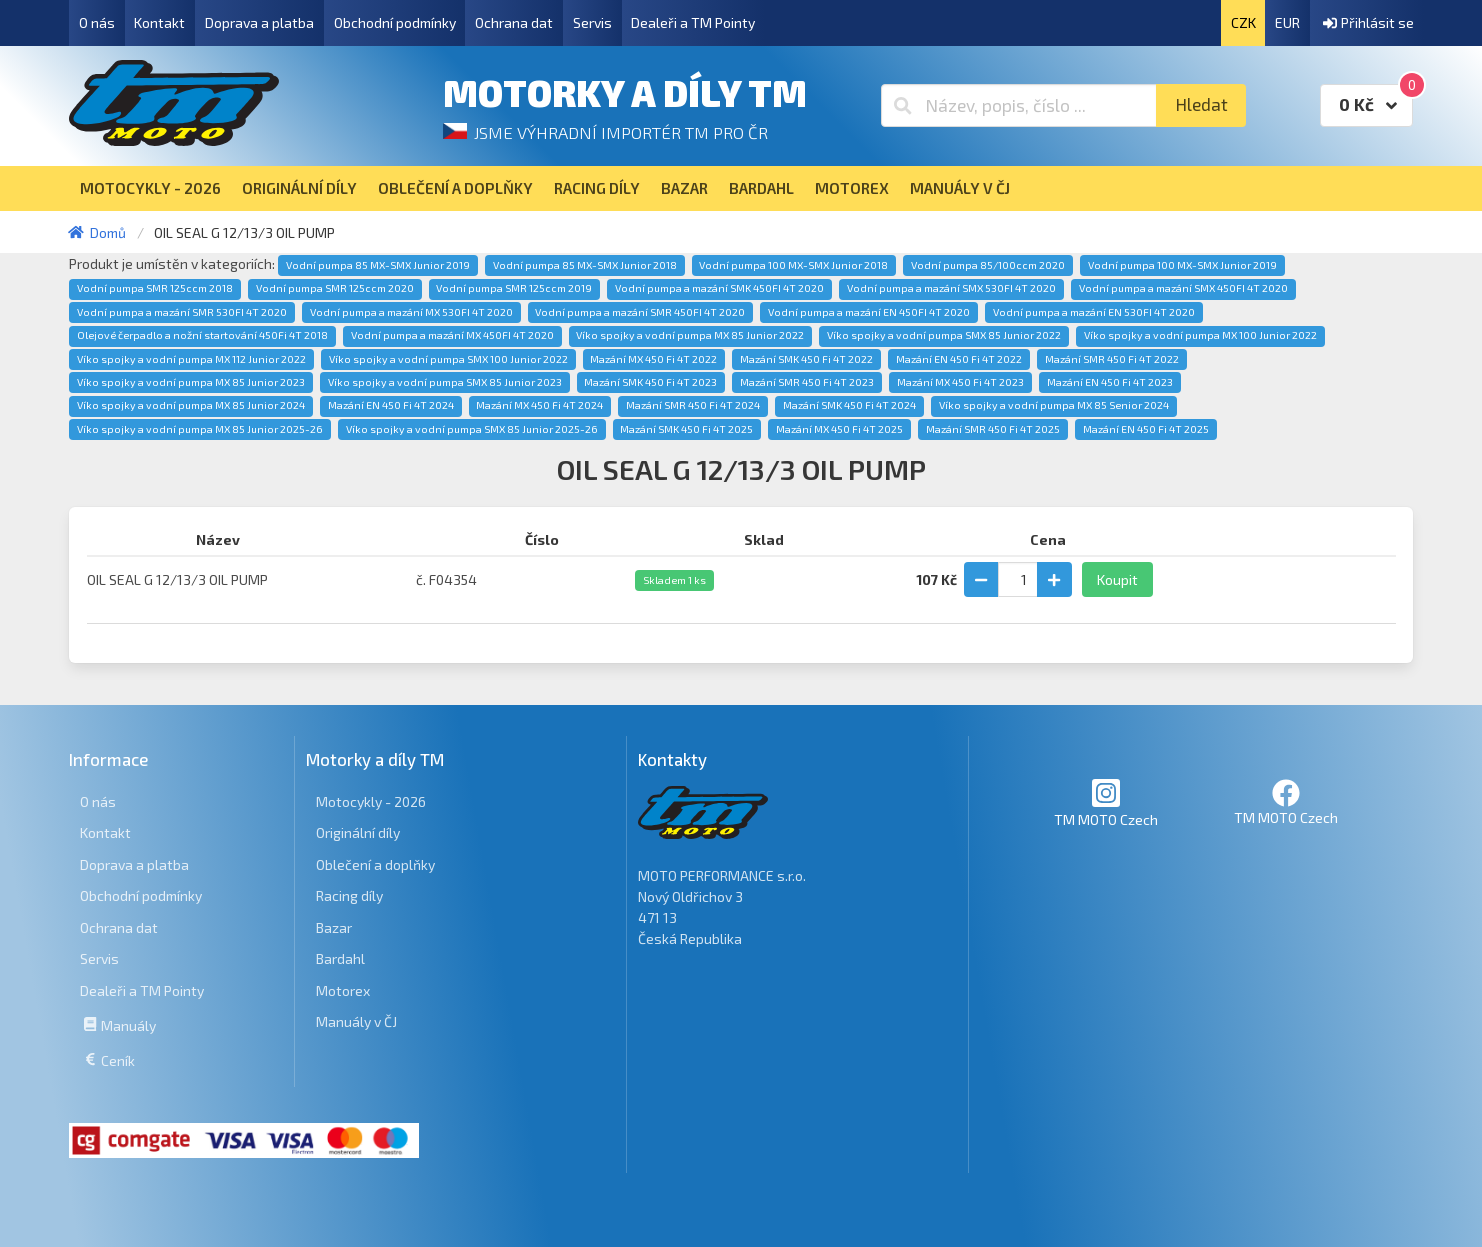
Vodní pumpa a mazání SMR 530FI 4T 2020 (182, 312)
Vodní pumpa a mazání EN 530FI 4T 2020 (1094, 312)
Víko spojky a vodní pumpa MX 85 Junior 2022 (690, 335)
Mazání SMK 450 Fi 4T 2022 (806, 359)
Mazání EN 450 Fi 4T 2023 (1110, 382)
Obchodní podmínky (395, 22)
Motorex (343, 990)
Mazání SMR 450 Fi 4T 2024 (693, 405)
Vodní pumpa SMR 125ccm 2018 (155, 288)
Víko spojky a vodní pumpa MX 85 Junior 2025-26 (200, 429)
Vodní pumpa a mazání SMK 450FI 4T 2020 (719, 288)
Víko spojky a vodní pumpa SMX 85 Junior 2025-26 (472, 429)
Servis (592, 22)
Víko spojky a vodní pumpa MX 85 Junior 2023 (191, 382)
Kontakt (159, 22)
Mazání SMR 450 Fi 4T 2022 (1112, 359)
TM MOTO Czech (1106, 802)
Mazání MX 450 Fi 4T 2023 (960, 382)
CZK (1243, 22)
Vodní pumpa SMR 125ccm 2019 (514, 288)
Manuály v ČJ (356, 1021)
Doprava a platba (259, 22)
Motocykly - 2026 (371, 801)
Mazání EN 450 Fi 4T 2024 (391, 405)
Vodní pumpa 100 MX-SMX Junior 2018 (793, 265)
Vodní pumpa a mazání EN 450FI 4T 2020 (869, 312)
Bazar (334, 927)
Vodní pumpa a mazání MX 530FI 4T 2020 (411, 312)
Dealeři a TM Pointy (693, 22)
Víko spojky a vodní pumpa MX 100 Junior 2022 (1200, 335)
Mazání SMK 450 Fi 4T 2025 (686, 429)
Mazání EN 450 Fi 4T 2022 (959, 359)
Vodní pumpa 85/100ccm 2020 (988, 265)
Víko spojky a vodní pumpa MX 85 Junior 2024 (191, 405)
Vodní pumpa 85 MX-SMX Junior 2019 (378, 265)
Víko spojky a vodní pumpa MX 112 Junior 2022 (191, 359)
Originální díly (358, 832)
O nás (97, 22)
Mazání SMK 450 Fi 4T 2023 (650, 382)
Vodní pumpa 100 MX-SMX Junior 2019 (1182, 265)
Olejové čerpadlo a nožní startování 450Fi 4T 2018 (202, 335)
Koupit (1117, 579)
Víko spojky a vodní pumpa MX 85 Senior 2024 (1054, 405)
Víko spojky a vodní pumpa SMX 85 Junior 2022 (944, 335)
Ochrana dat (514, 22)
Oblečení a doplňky (375, 864)
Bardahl (340, 958)
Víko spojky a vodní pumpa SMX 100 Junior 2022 (448, 359)
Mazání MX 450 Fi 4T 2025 (839, 429)
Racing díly (349, 895)
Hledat (1201, 104)
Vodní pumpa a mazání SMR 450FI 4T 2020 (640, 312)
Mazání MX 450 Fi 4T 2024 (539, 405)
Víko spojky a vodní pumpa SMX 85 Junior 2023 (445, 382)
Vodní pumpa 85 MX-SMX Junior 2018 (585, 265)
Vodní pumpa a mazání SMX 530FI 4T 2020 (951, 288)
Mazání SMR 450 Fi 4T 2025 (993, 429)
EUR (1287, 22)
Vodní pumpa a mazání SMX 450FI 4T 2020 (1183, 288)
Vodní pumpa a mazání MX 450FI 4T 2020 (452, 335)
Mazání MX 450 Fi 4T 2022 (653, 359)
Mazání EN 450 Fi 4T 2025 (1146, 429)
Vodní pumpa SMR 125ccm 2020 (335, 288)
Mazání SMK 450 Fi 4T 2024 (849, 405)
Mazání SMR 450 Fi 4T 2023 (807, 382)
